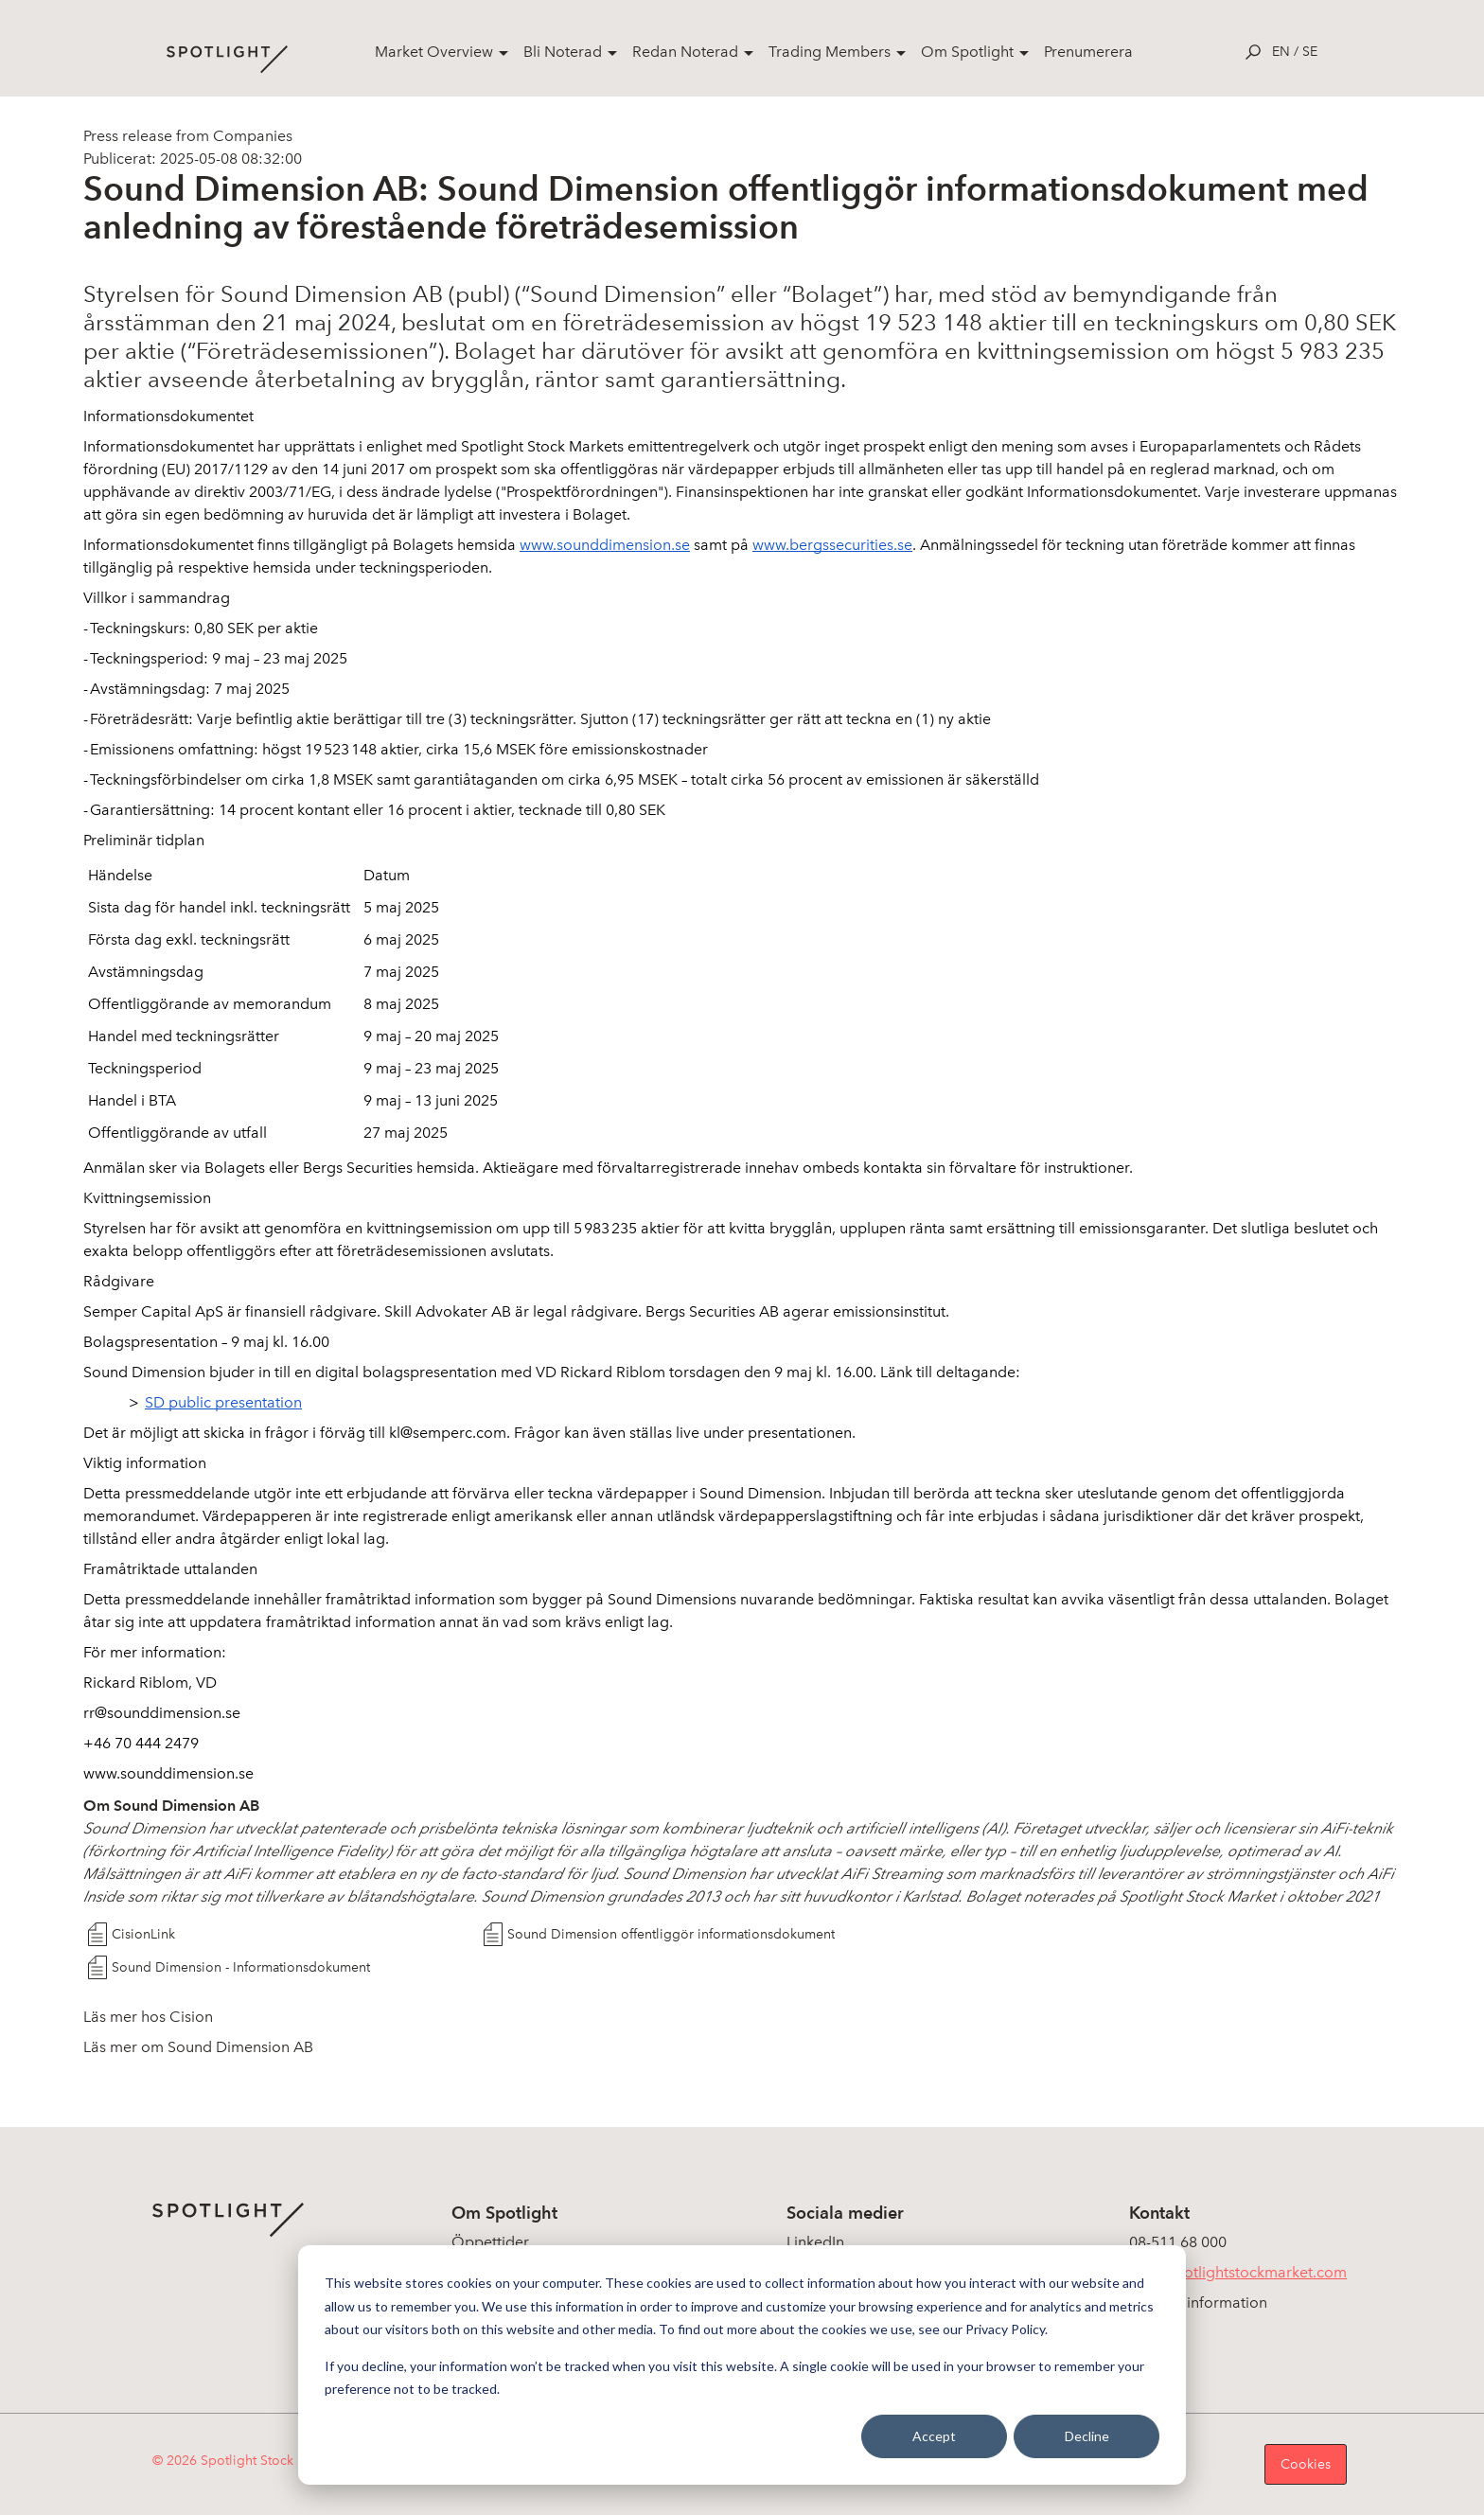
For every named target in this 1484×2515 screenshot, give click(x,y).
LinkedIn (815, 2242)
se (1309, 52)
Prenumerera (1088, 52)
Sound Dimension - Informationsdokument (241, 1967)
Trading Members (829, 52)
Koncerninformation (1198, 2302)
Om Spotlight (967, 52)
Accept (934, 2436)
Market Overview (434, 52)
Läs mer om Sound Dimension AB (198, 2047)
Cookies (1306, 2464)
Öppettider (490, 2242)
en (1281, 52)
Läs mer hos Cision (148, 2017)
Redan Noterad (685, 52)
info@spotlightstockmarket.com (1238, 2272)
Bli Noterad (562, 52)
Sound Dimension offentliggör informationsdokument (671, 1934)
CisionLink (143, 1934)
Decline (1087, 2436)
